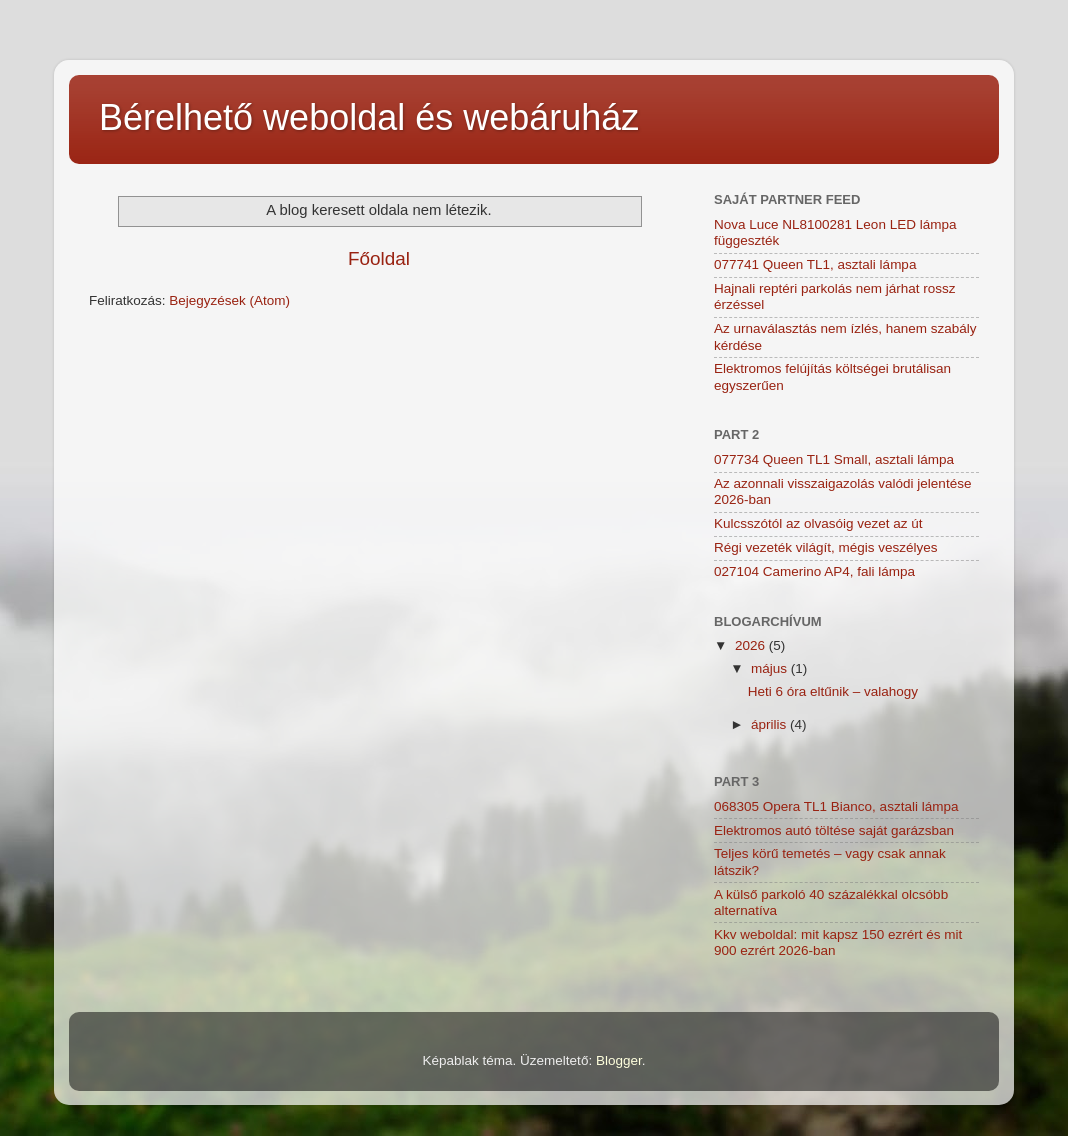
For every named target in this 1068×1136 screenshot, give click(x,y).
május (771, 668)
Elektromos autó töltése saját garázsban (834, 830)
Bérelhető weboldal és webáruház (369, 117)
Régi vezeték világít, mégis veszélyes (826, 547)
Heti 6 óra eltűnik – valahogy (833, 691)
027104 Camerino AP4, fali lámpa (814, 571)
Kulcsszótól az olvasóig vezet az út (818, 523)
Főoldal (379, 258)
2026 (752, 645)
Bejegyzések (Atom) (229, 300)
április (770, 724)
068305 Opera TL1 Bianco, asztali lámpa (836, 806)
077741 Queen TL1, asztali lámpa (815, 264)
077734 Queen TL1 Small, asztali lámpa (834, 459)
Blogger (619, 1060)
